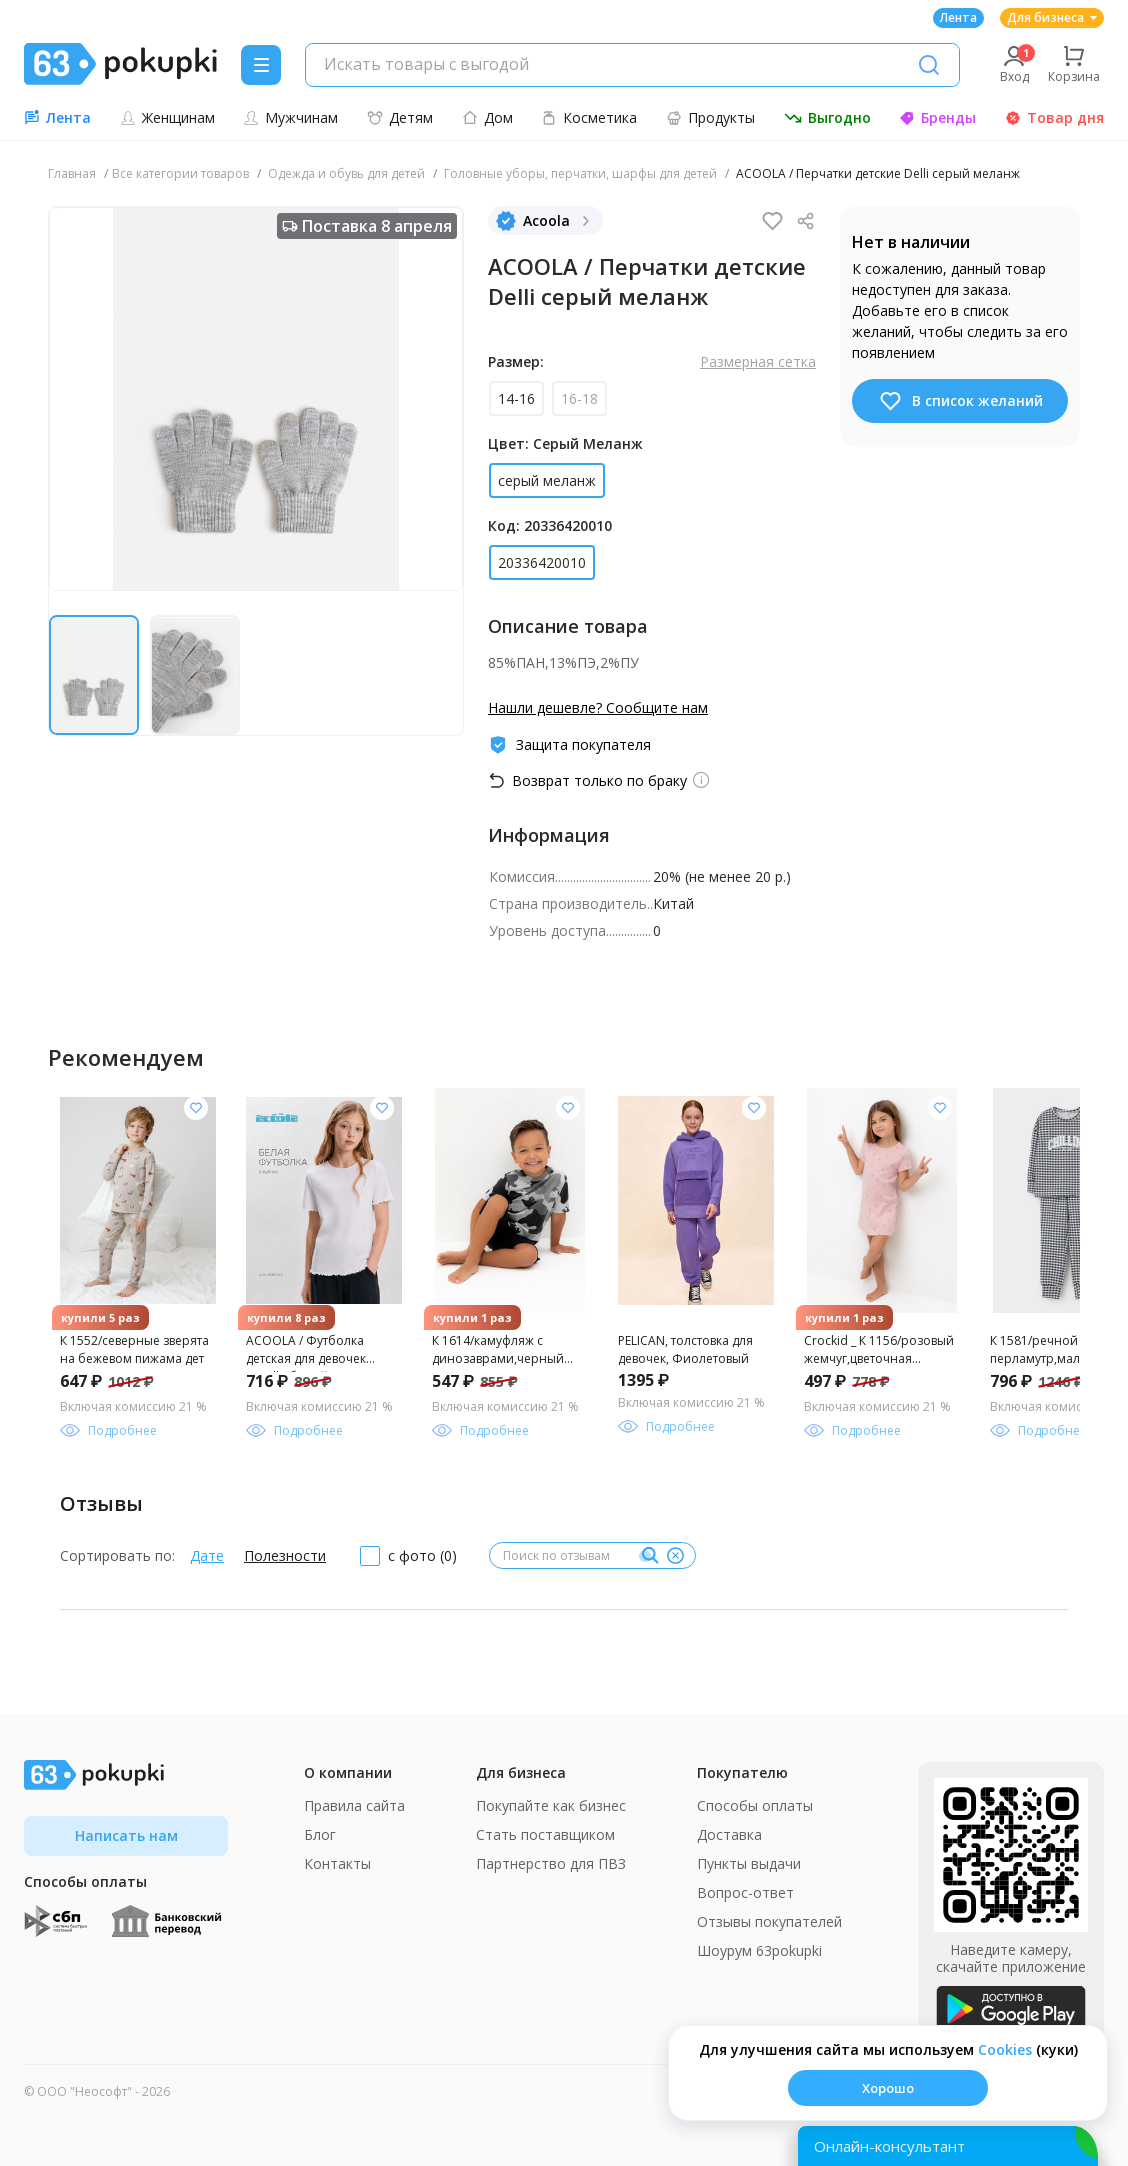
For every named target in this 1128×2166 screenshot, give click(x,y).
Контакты (337, 1863)
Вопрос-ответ (745, 1892)
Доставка (729, 1834)
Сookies (1005, 2049)
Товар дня (1054, 117)
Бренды (937, 117)
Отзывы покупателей (769, 1921)
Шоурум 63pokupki (759, 1950)
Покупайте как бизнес (551, 1805)
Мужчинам (290, 117)
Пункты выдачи (749, 1863)
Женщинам (167, 117)
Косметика (589, 117)
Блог (320, 1834)
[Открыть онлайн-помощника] (948, 2146)
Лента (958, 17)
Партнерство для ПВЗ (551, 1863)
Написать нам (126, 1835)
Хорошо (888, 2088)
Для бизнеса (1052, 17)
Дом (487, 117)
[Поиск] (929, 65)
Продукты (710, 117)
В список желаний (960, 401)
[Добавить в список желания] (196, 1108)
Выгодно (827, 117)
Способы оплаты (755, 1805)
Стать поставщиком (545, 1834)
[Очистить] (675, 1556)
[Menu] (261, 65)
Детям (400, 117)
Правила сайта (354, 1805)
